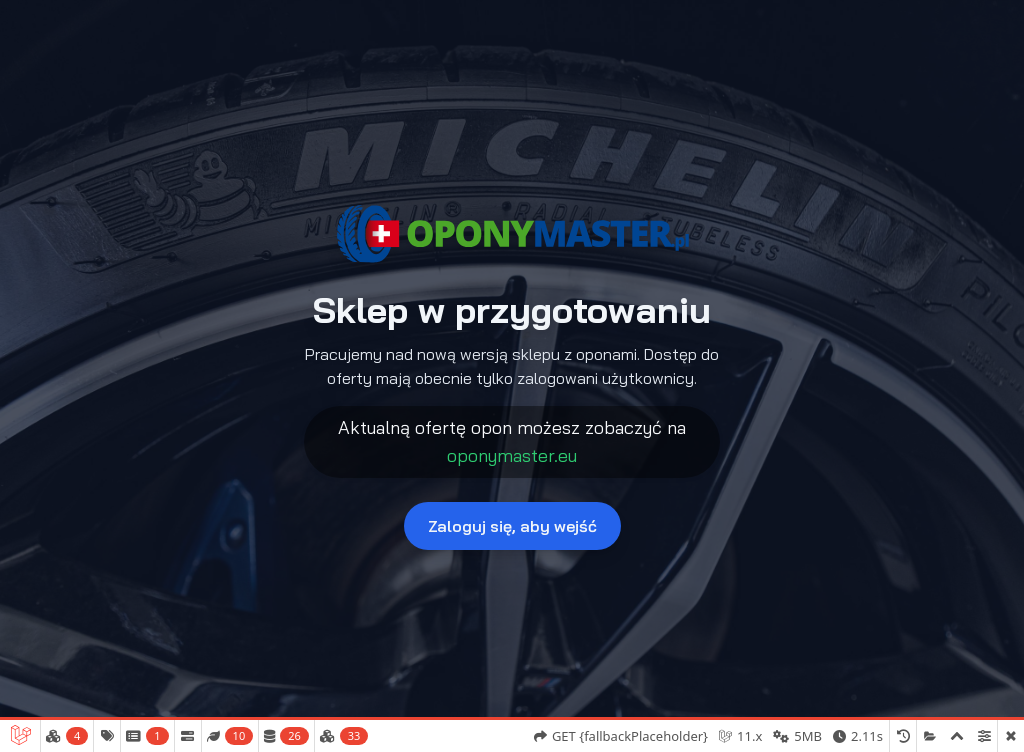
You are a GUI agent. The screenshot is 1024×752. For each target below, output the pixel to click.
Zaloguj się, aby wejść (512, 526)
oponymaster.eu (512, 455)
